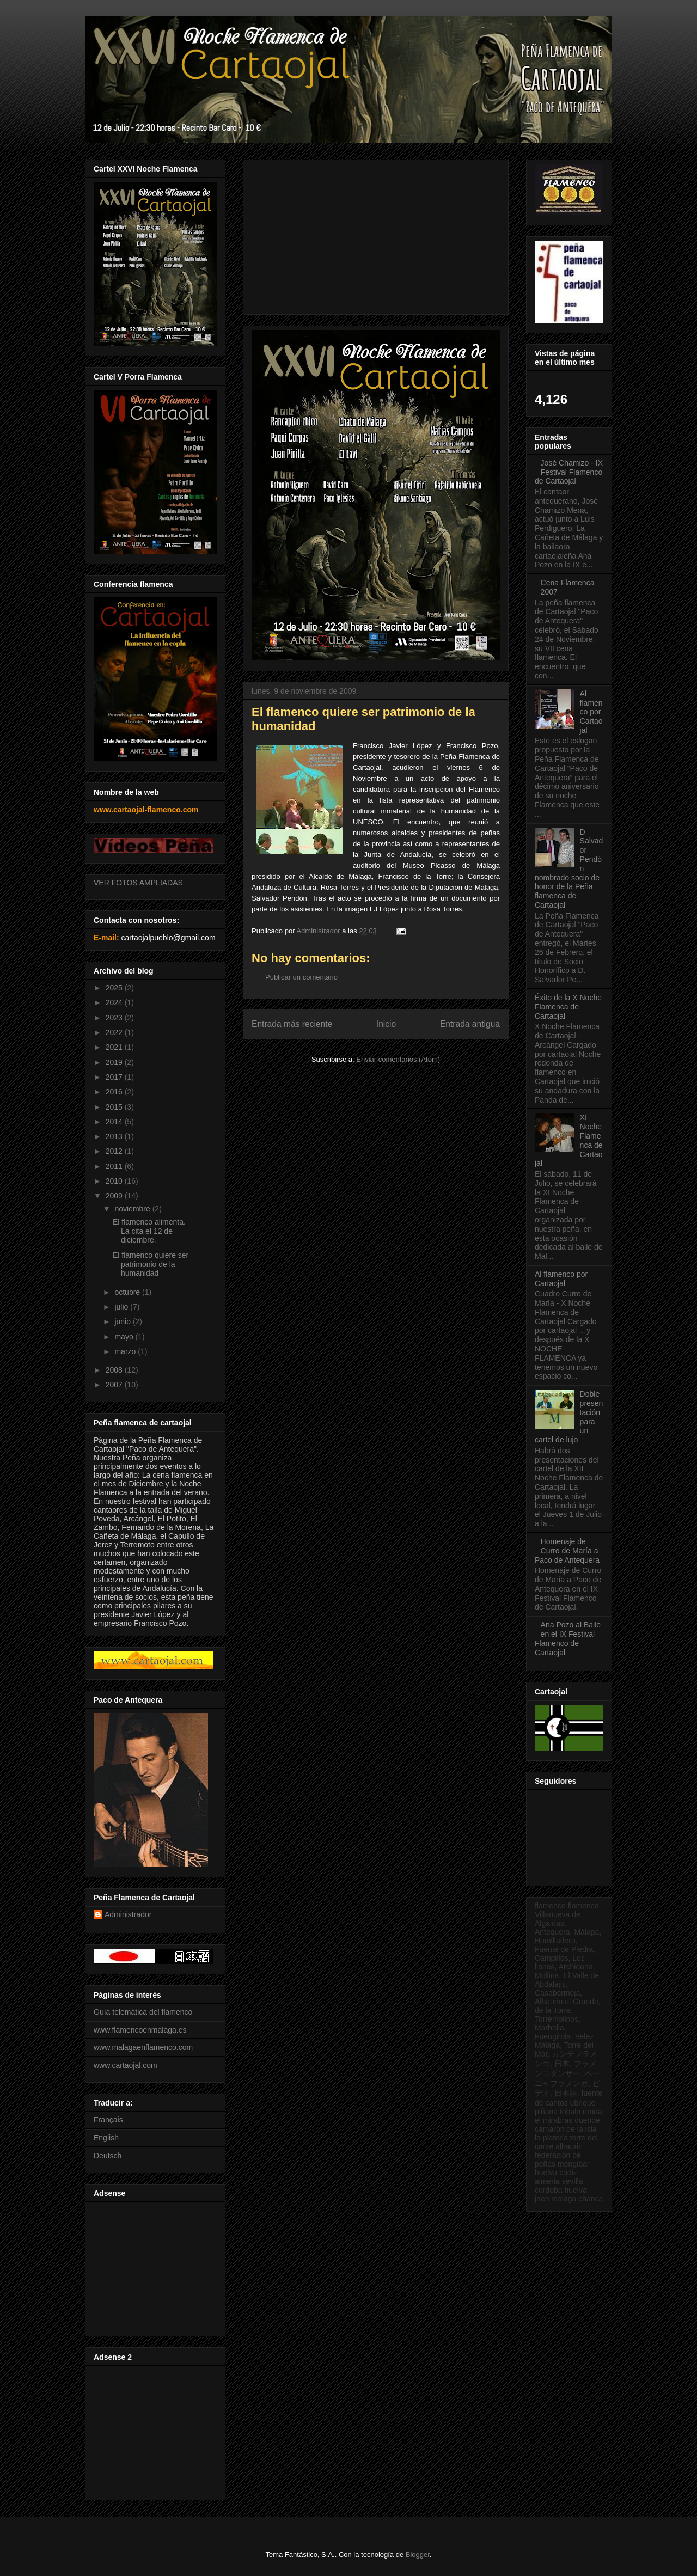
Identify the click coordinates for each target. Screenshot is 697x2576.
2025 (115, 987)
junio (123, 1321)
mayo (124, 1336)
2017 (115, 1077)
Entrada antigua (470, 1024)
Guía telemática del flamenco (143, 2012)
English (106, 2137)
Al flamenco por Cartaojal (591, 712)
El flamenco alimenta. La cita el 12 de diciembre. (149, 1231)
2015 (115, 1107)
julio (122, 1306)
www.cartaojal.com (125, 2065)
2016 (115, 1091)
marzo (126, 1351)
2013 (115, 1136)
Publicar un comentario (301, 977)
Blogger (418, 2554)
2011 (115, 1166)
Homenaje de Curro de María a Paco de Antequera (567, 1550)
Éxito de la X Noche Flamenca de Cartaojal (568, 1006)
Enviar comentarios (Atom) (398, 1059)
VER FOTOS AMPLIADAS (138, 882)
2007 (115, 1384)
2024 (115, 1002)
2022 (115, 1032)
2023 (115, 1017)
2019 (115, 1062)
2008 (115, 1370)
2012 (115, 1151)
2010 (115, 1181)
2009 (115, 1195)
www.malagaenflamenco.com (143, 2047)
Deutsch (107, 2155)
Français (108, 2119)
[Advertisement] (153, 2266)
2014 (115, 1121)
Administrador (128, 1914)
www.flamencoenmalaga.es (140, 2030)
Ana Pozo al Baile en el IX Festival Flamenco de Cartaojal (568, 1638)
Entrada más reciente (292, 1024)
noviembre (133, 1208)
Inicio (386, 1024)
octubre (128, 1292)
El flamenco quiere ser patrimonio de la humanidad (150, 1264)
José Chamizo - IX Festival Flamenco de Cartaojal (569, 472)
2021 (115, 1047)
